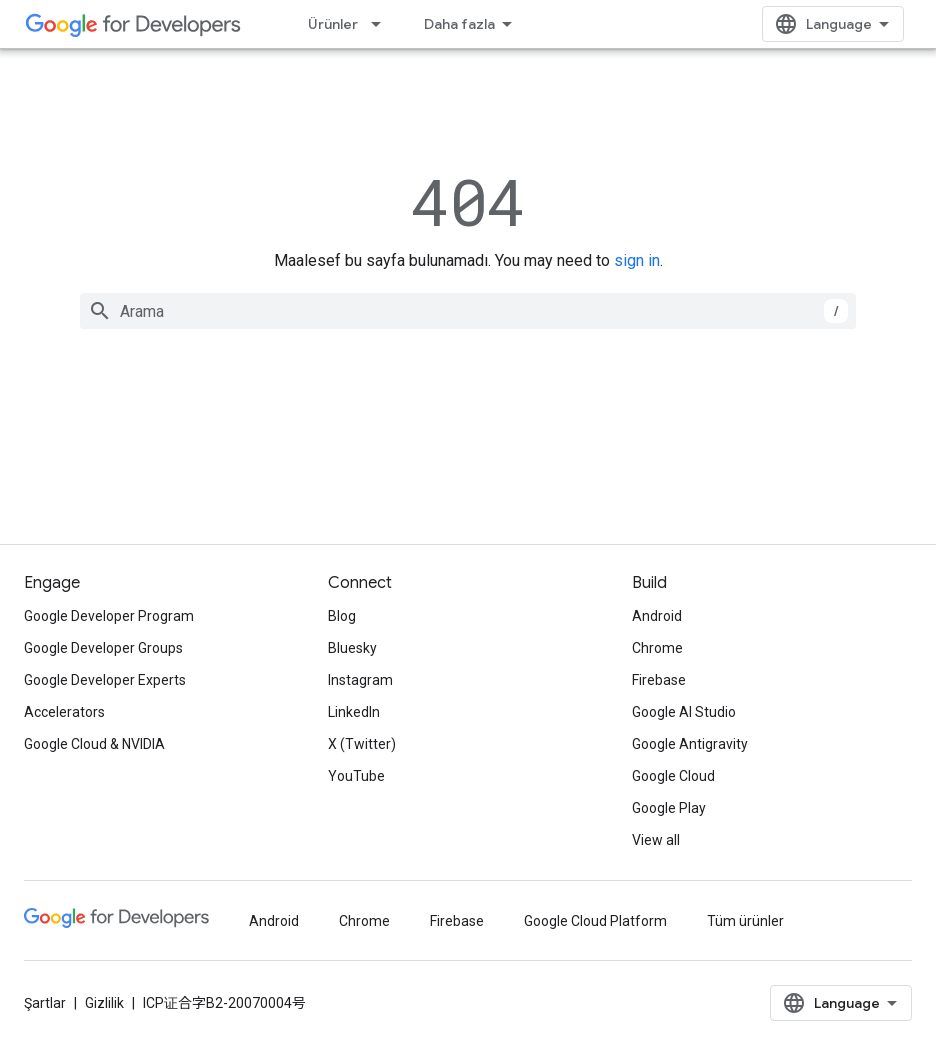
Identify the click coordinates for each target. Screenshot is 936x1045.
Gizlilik (104, 1003)
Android (657, 616)
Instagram (360, 680)
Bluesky (352, 648)
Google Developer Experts (105, 680)
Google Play (669, 808)
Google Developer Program (109, 616)
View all (656, 840)
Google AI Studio (684, 712)
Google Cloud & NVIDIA (94, 744)
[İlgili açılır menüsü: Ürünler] (382, 24)
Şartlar (45, 1003)
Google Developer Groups (103, 648)
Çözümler (457, 24)
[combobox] (468, 311)
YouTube (356, 776)
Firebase (659, 680)
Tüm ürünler (745, 921)
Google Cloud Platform (595, 921)
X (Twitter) (362, 744)
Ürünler (333, 24)
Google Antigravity (690, 744)
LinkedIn (354, 712)
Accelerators (64, 712)
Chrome (657, 648)
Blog (342, 616)
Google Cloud (673, 776)
